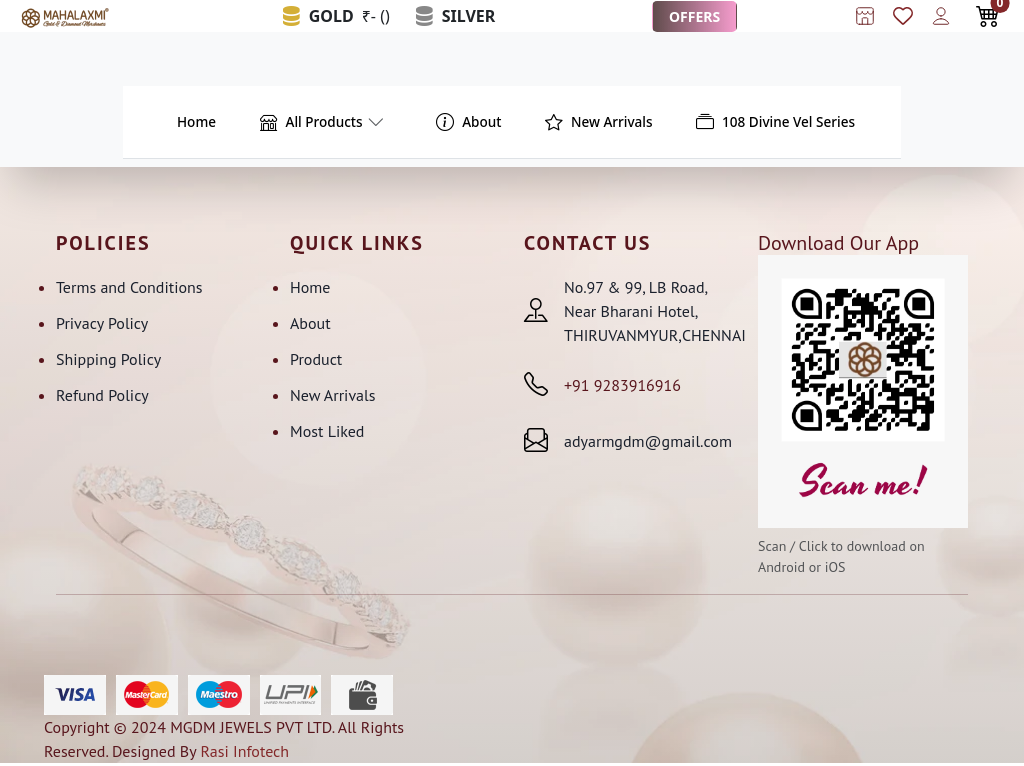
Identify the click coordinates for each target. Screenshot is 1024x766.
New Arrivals (332, 397)
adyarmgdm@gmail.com (648, 443)
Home (310, 289)
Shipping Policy (108, 361)
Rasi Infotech (244, 754)
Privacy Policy (102, 325)
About (310, 325)
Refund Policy (102, 397)
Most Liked (327, 433)
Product (316, 361)
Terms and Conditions (129, 289)
